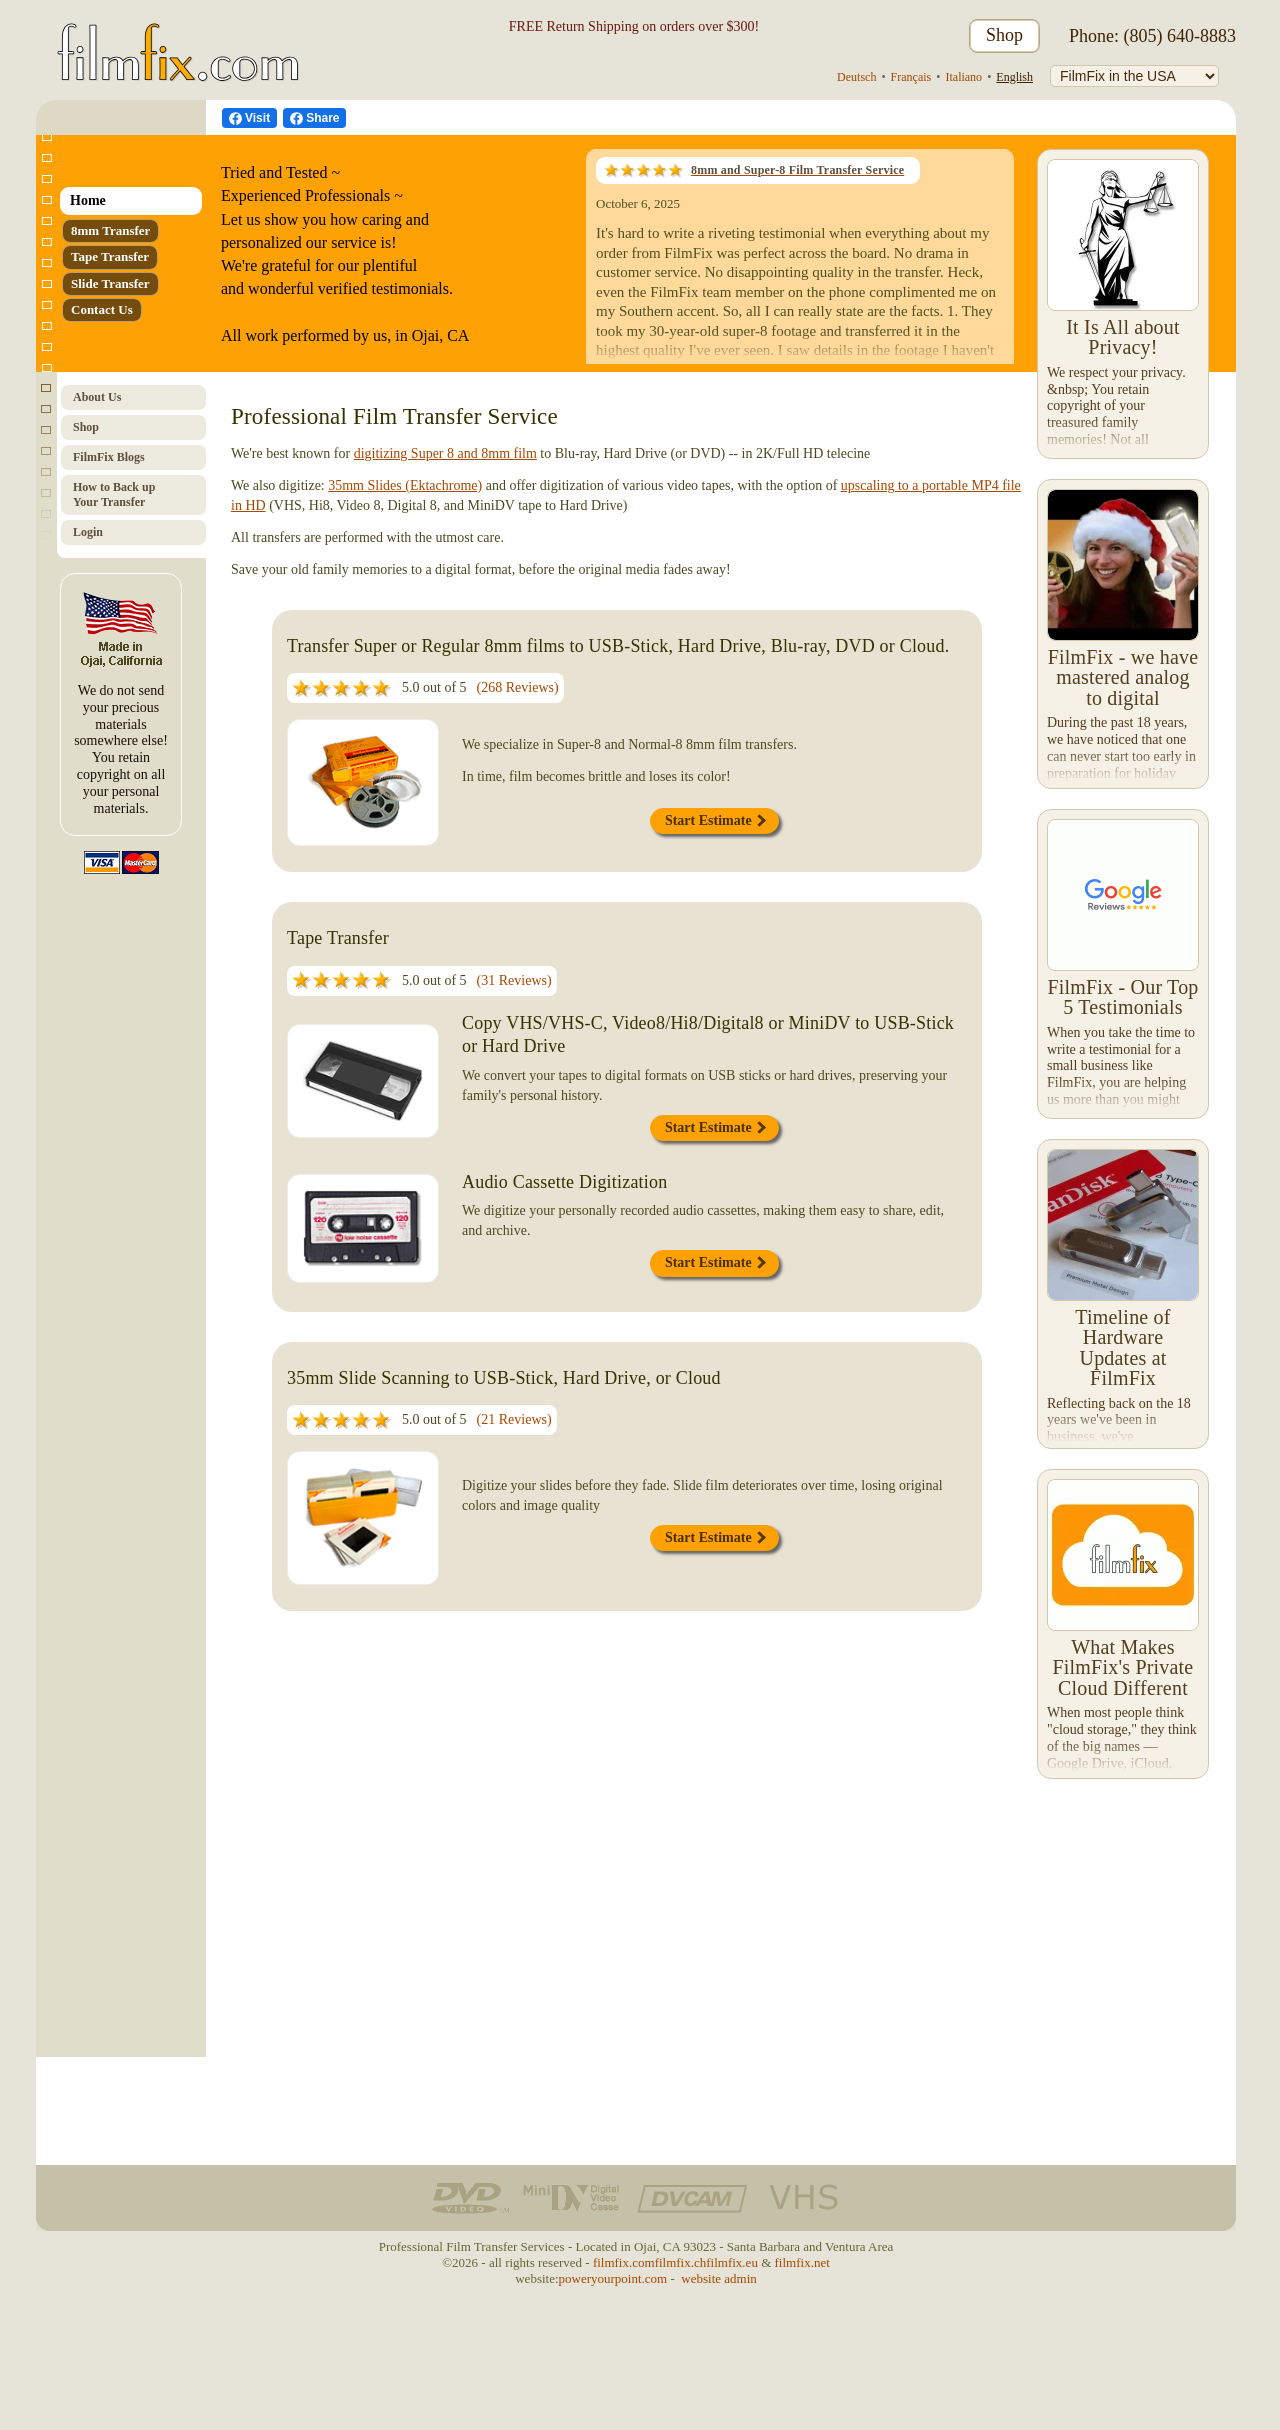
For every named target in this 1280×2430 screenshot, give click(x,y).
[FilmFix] (1134, 76)
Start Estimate (715, 820)
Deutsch (856, 77)
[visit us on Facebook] (249, 118)
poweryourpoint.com (613, 2278)
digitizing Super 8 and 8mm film (445, 453)
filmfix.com (624, 2262)
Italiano (963, 77)
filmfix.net (802, 2262)
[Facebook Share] (314, 118)
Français (911, 77)
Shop (1004, 35)
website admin (718, 2278)
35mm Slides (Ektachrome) (405, 485)
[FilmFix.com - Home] (174, 36)
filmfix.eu (732, 2262)
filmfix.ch (681, 2262)
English (1014, 77)
